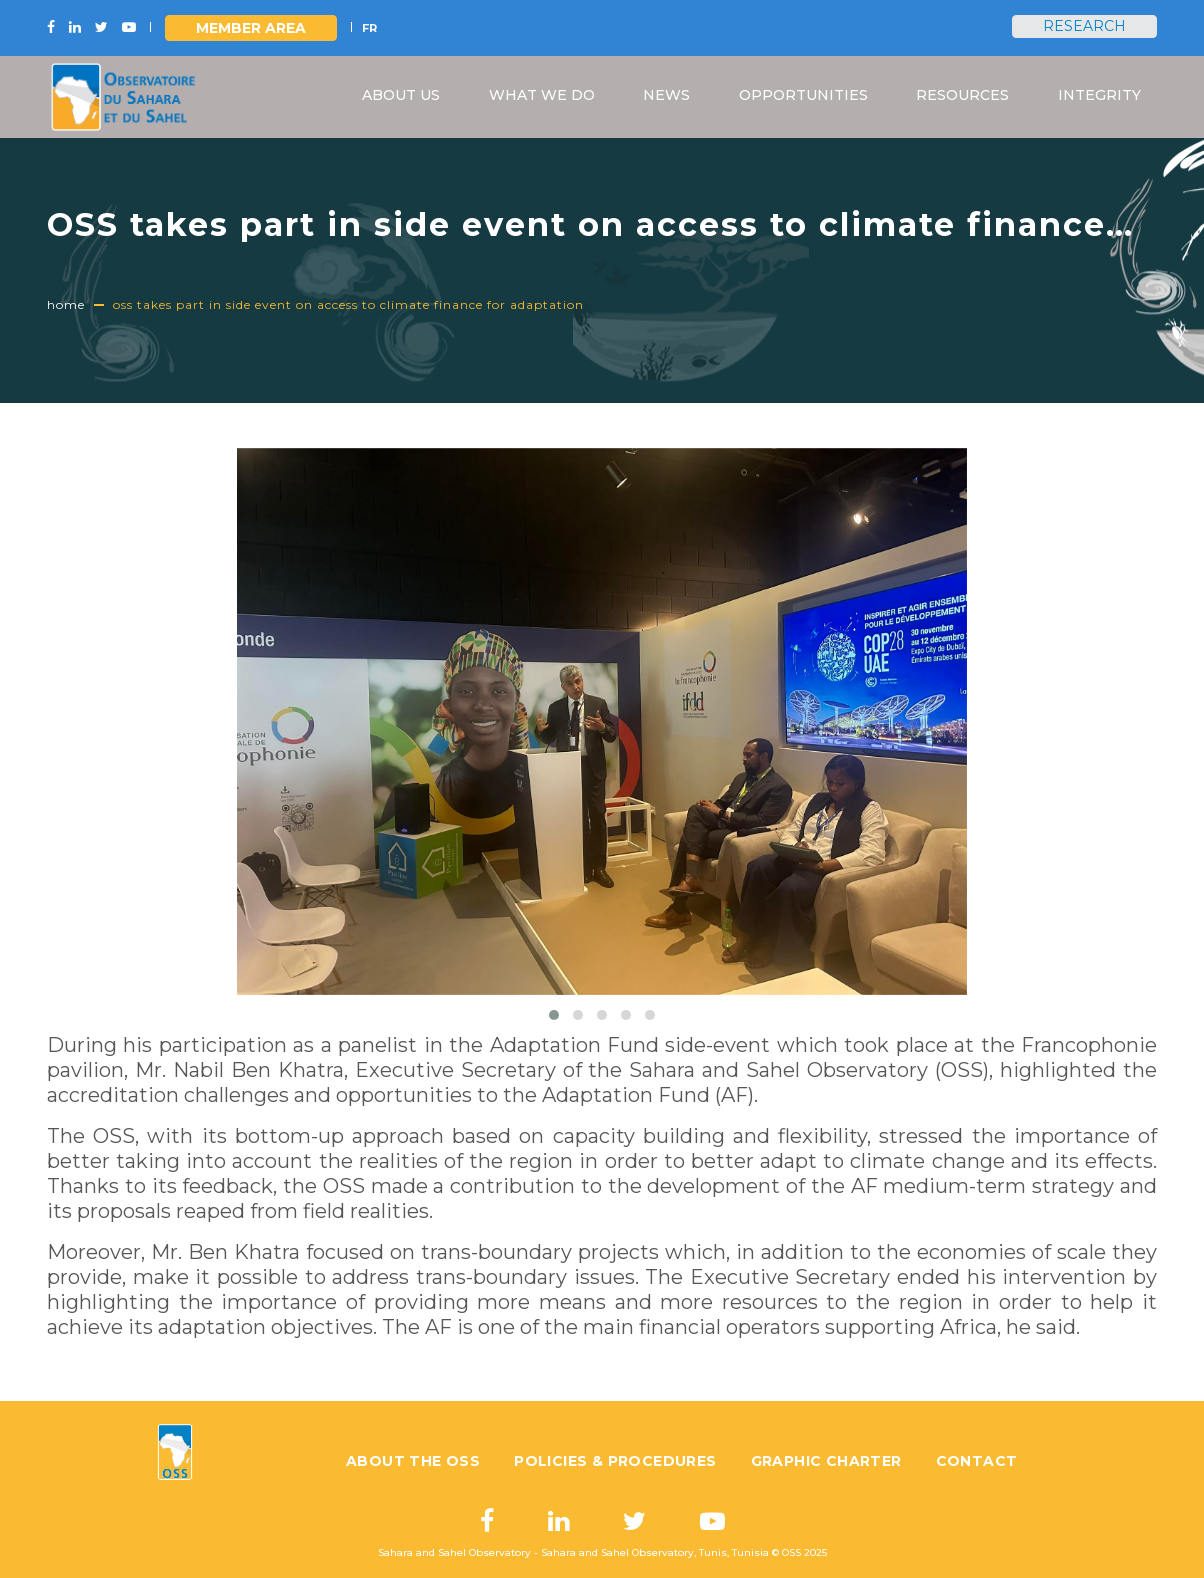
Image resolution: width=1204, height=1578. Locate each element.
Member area (251, 28)
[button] (554, 1015)
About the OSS (413, 1461)
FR (369, 28)
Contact (977, 1461)
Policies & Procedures (615, 1461)
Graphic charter (826, 1461)
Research (1084, 26)
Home (66, 304)
